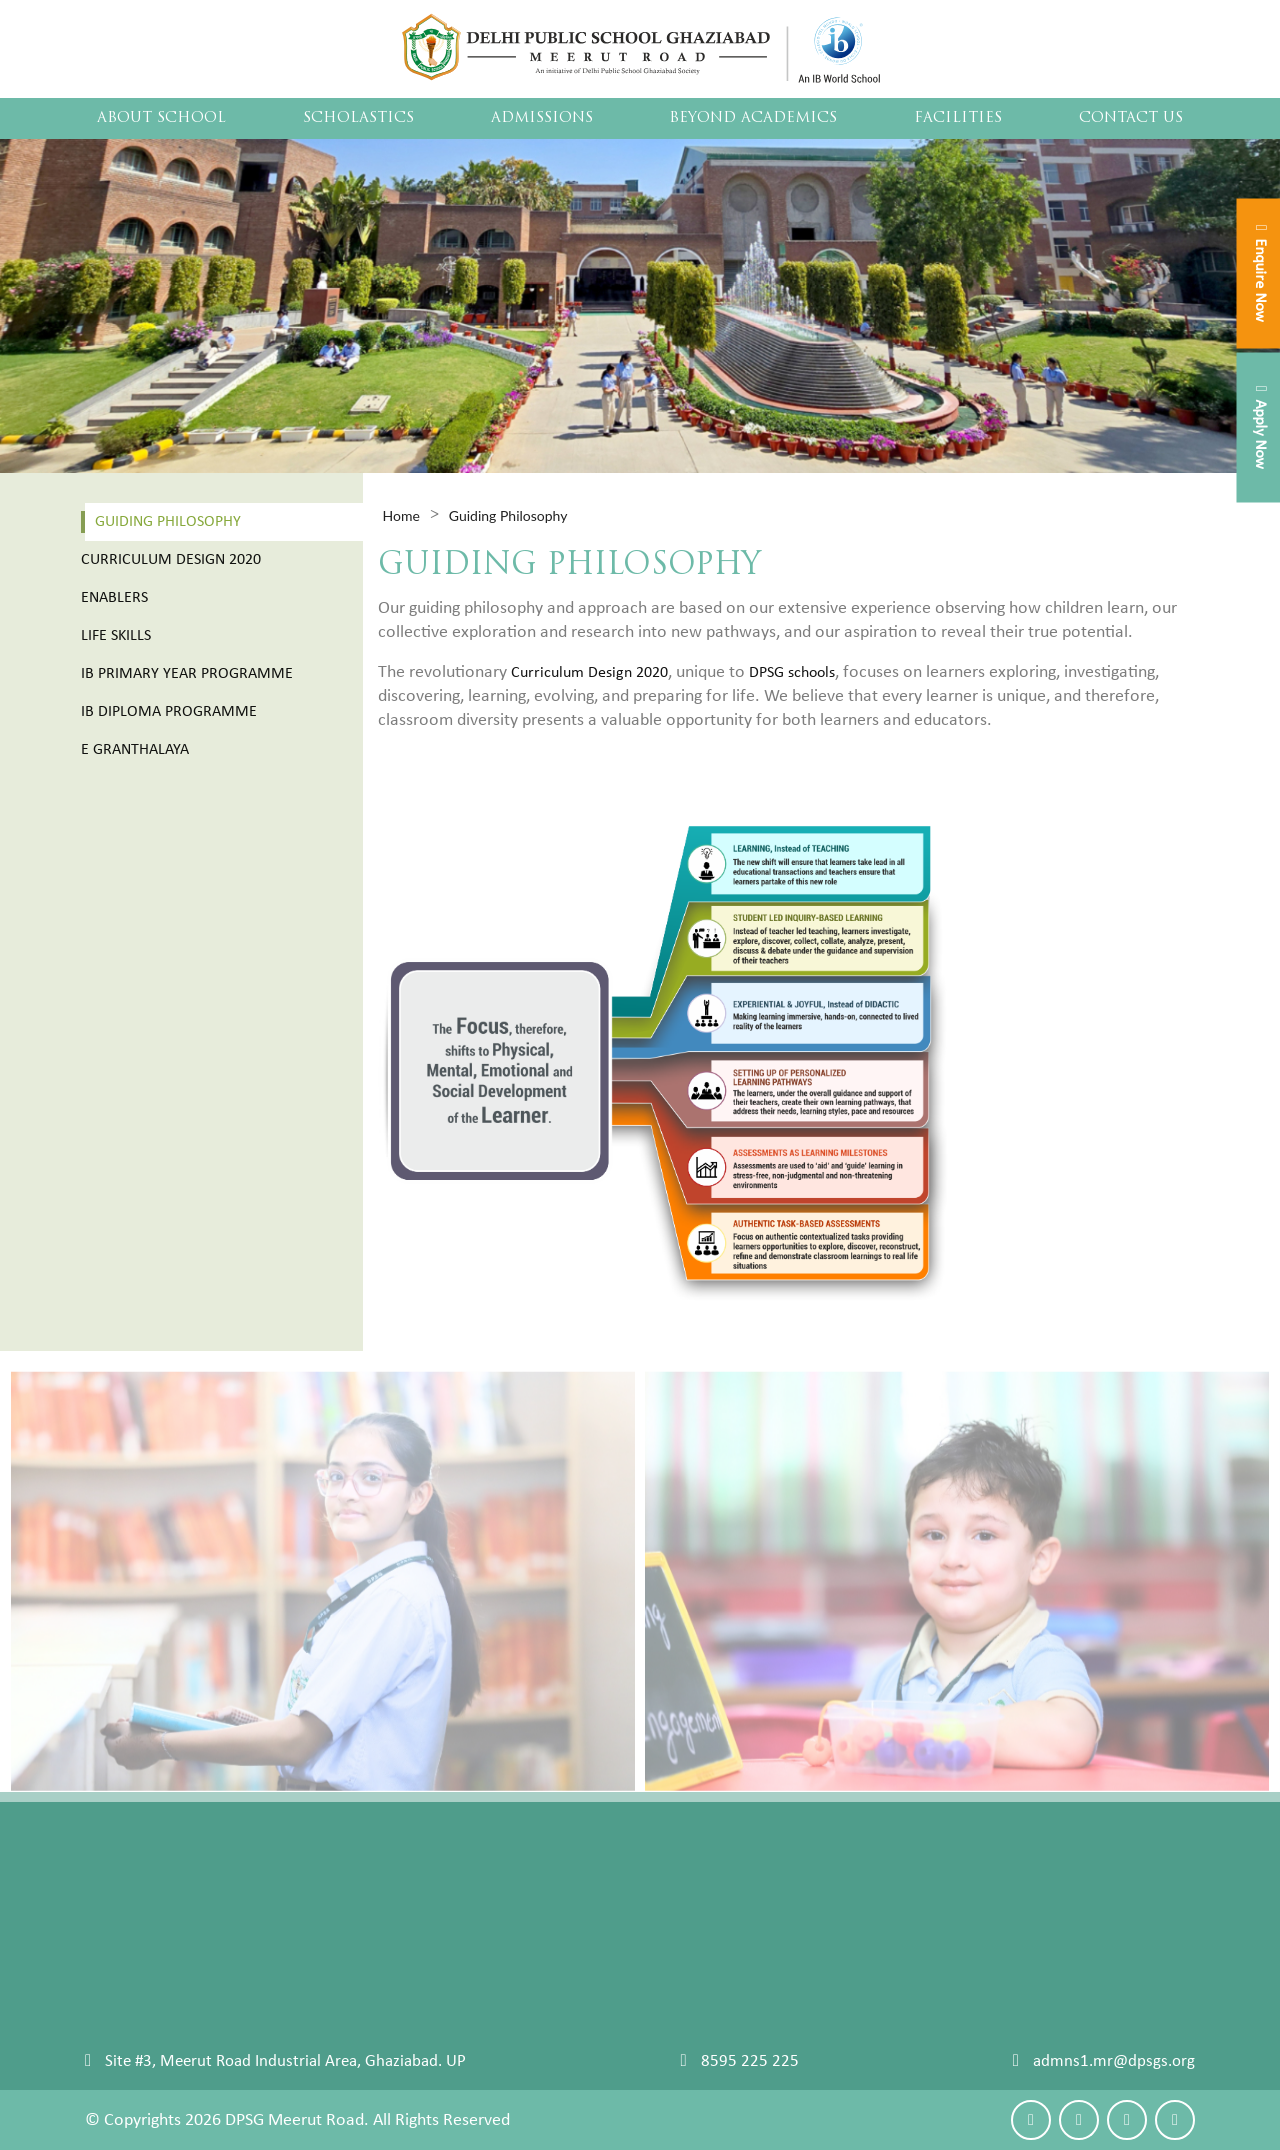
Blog (1083, 1932)
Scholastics (358, 118)
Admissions (542, 118)
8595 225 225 (750, 2061)
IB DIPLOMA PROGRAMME (666, 2034)
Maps (1087, 1907)
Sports (853, 1958)
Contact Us (1131, 118)
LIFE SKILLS (611, 1983)
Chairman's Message (156, 1907)
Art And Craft (876, 2009)
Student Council (140, 1958)
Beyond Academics (753, 118)
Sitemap (113, 2034)
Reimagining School (641, 1907)
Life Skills (116, 636)
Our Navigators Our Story (173, 1881)
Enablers (114, 598)
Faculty (110, 1932)
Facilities (958, 118)
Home (401, 515)
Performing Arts (886, 1983)
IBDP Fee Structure (473, 1932)
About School (161, 118)
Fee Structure (455, 1907)
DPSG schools (792, 673)
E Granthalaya (135, 750)
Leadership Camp (890, 1932)
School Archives (139, 1983)
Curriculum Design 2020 (171, 560)
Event (850, 1881)
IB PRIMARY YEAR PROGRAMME (684, 2009)
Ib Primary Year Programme (187, 674)
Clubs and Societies (897, 1907)
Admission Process (474, 1881)
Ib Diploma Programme (169, 712)
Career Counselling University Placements (229, 2009)
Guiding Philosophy (168, 522)
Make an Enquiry (1126, 1881)
